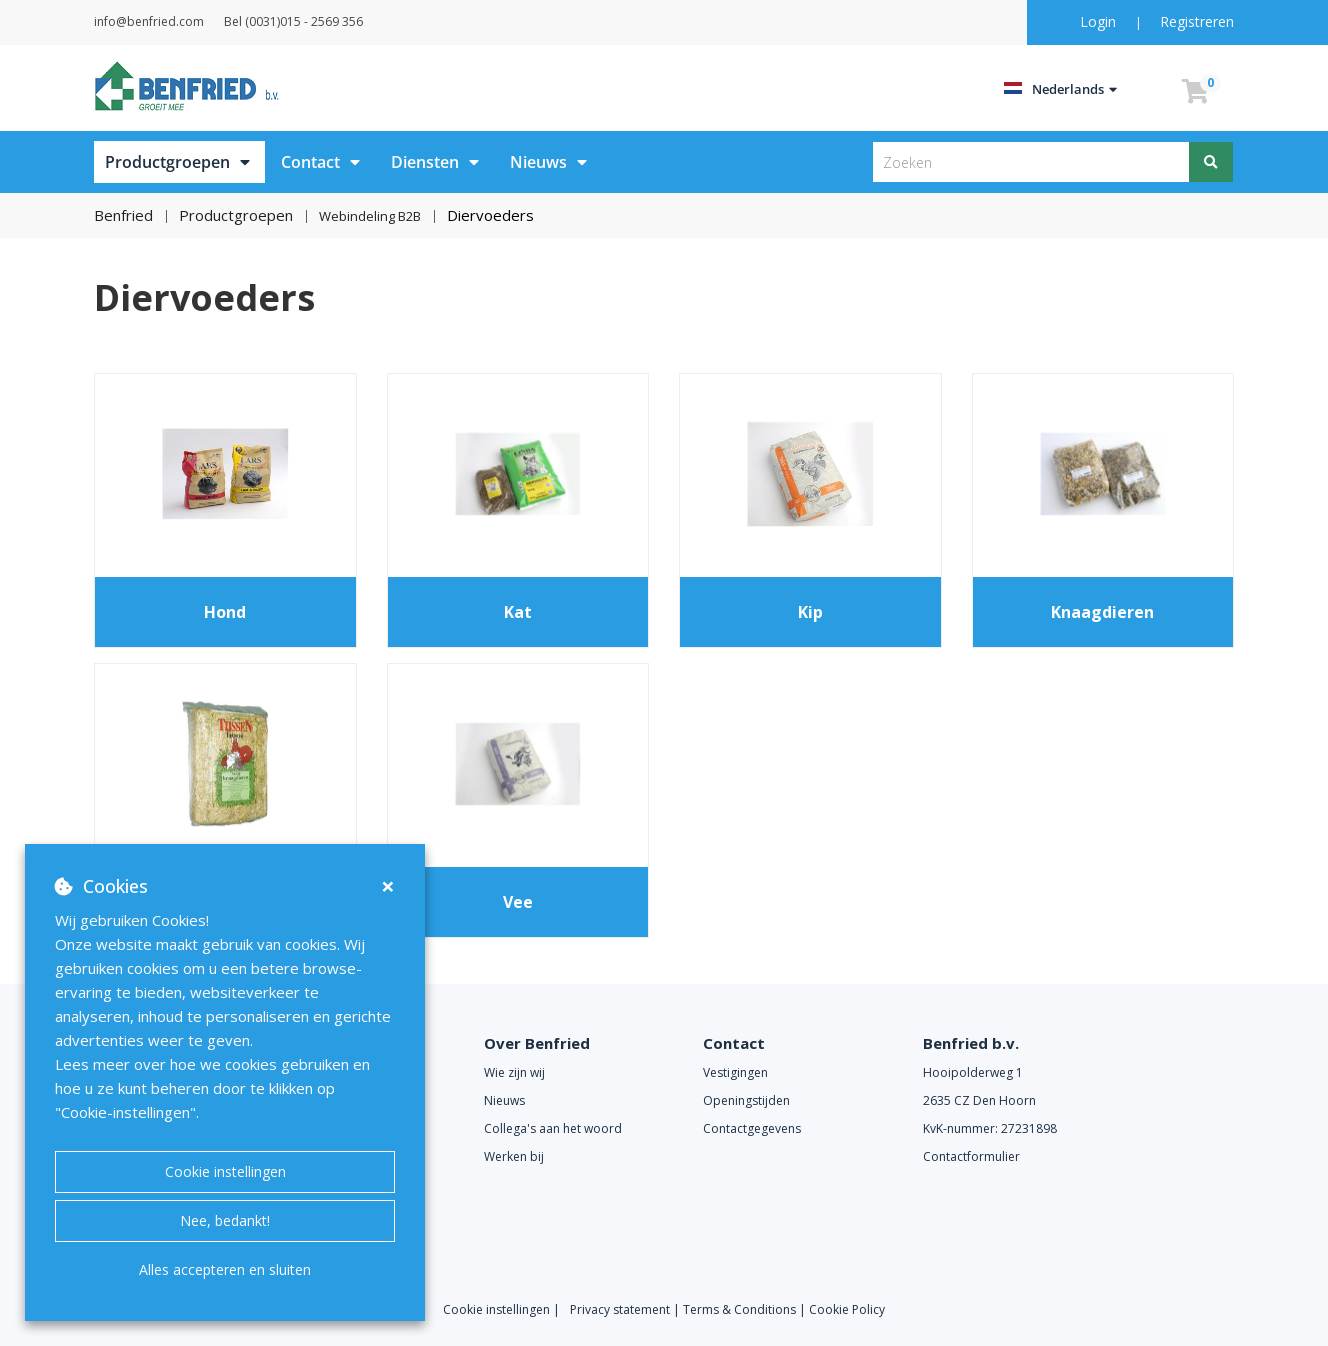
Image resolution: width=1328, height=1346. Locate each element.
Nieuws (538, 162)
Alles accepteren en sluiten (225, 1269)
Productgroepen (167, 162)
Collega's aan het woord (553, 1127)
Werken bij (514, 1155)
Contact (310, 162)
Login (1100, 21)
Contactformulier (971, 1155)
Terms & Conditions (739, 1308)
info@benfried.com (174, 21)
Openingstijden (746, 1099)
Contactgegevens (752, 1127)
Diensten (425, 162)
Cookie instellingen (225, 1171)
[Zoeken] (1212, 162)
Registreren (1197, 21)
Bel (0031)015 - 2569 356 (343, 21)
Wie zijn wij (514, 1071)
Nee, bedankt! (225, 1220)
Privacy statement (621, 1308)
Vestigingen (735, 1071)
